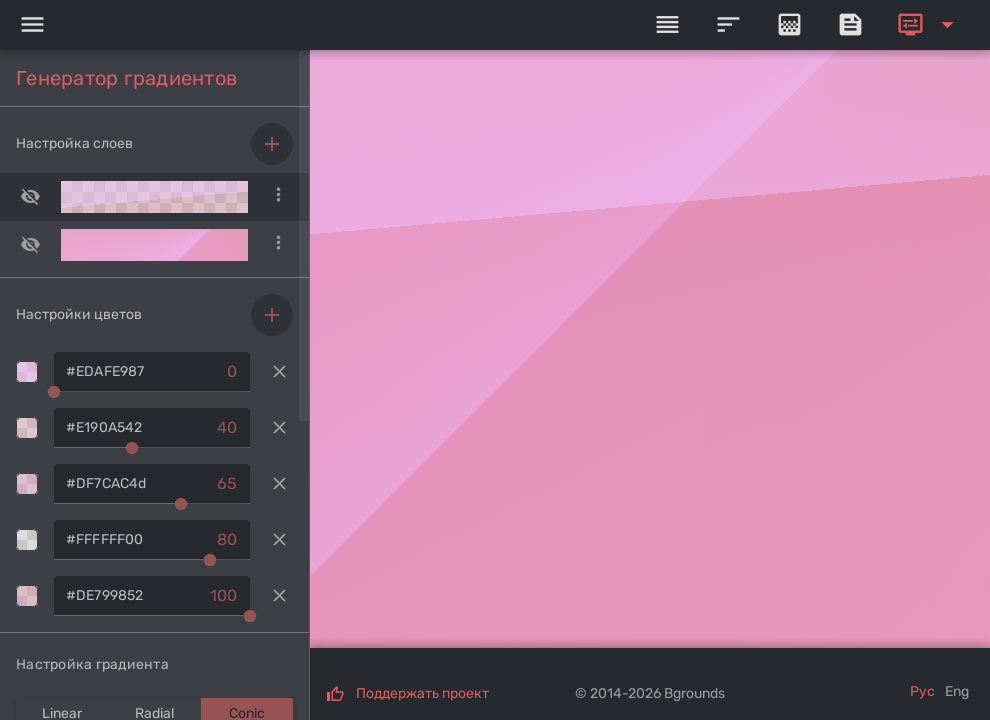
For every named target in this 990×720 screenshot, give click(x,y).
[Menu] (32, 25)
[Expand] (929, 25)
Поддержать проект (422, 693)
